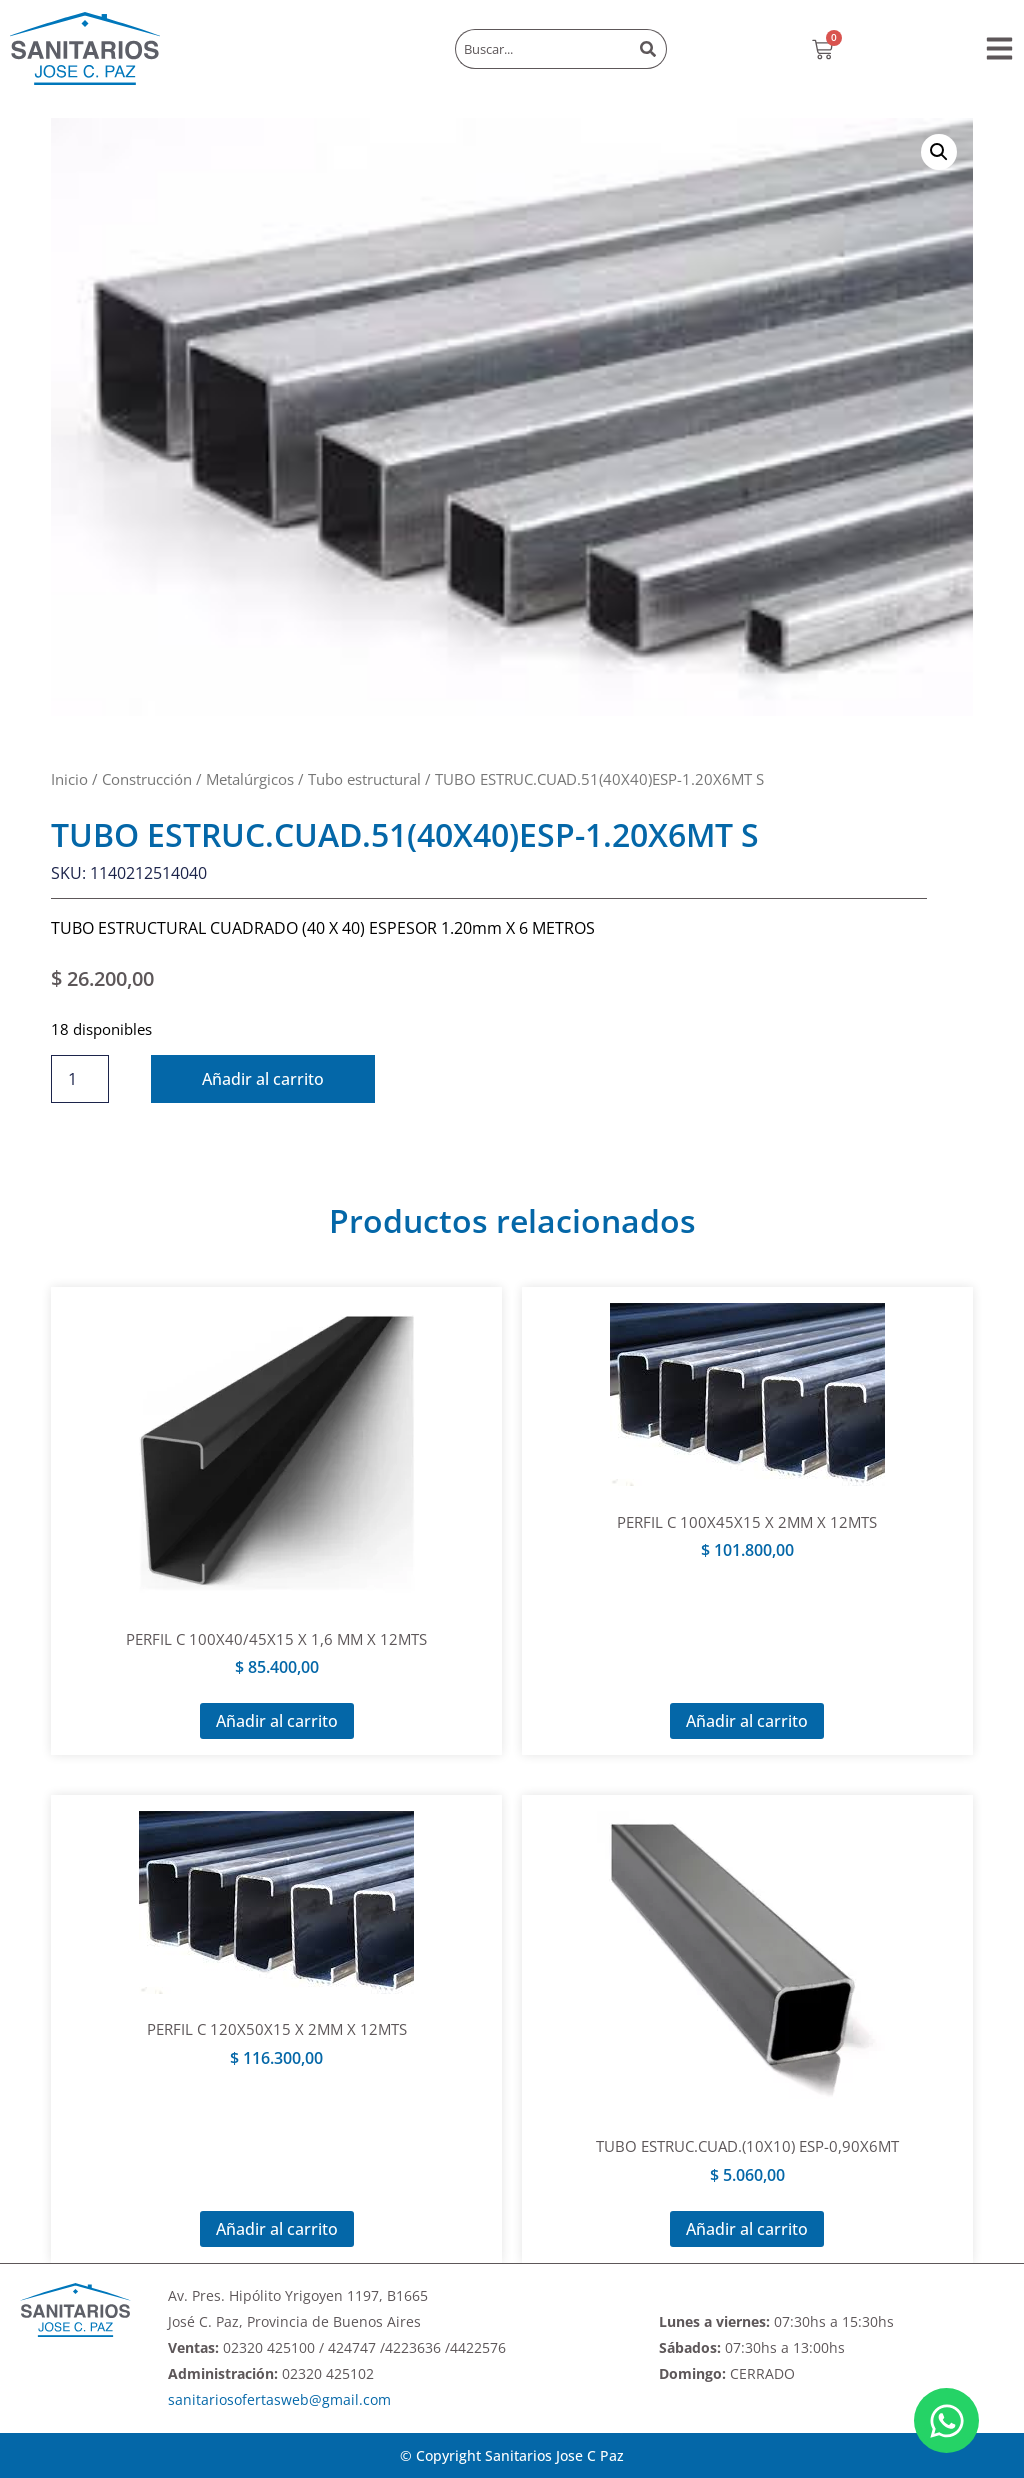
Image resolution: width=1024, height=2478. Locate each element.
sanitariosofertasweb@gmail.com (279, 2399)
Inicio (69, 779)
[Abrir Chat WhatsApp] (946, 2420)
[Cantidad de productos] (80, 1079)
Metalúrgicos (250, 779)
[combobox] (543, 49)
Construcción (147, 779)
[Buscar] (649, 49)
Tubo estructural (364, 779)
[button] (999, 48)
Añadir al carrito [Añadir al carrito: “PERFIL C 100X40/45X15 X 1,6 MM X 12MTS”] (277, 1721)
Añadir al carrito (263, 1079)
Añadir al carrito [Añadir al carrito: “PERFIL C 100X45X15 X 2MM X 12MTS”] (747, 1721)
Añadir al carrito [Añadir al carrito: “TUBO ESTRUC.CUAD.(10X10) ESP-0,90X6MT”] (747, 2229)
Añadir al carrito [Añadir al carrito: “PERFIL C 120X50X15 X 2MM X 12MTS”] (277, 2229)
